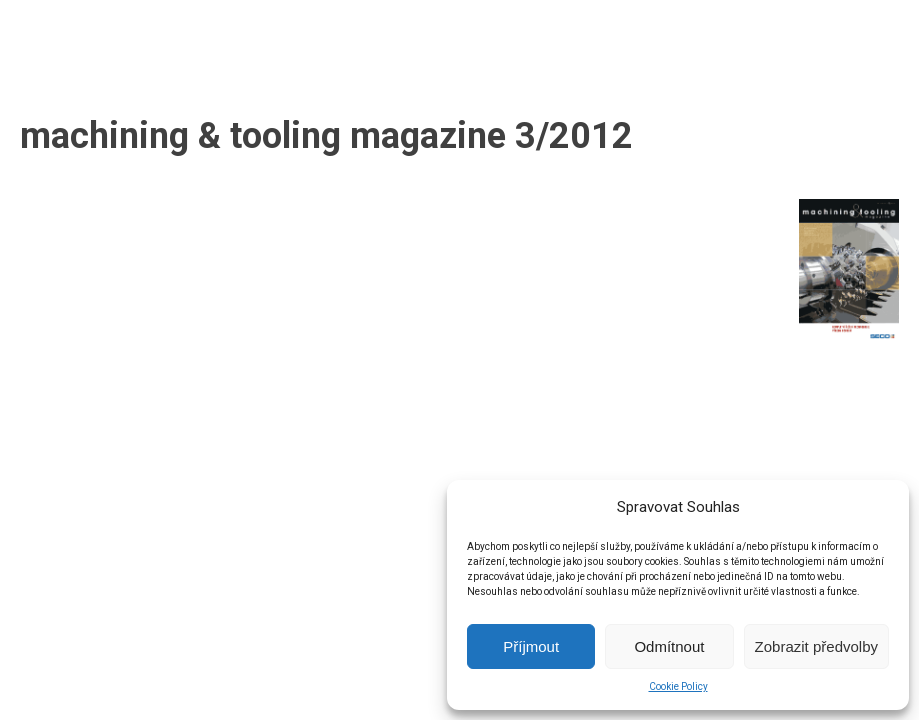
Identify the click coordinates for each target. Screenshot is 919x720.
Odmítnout (669, 646)
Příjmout (531, 646)
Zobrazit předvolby (816, 646)
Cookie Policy (678, 686)
